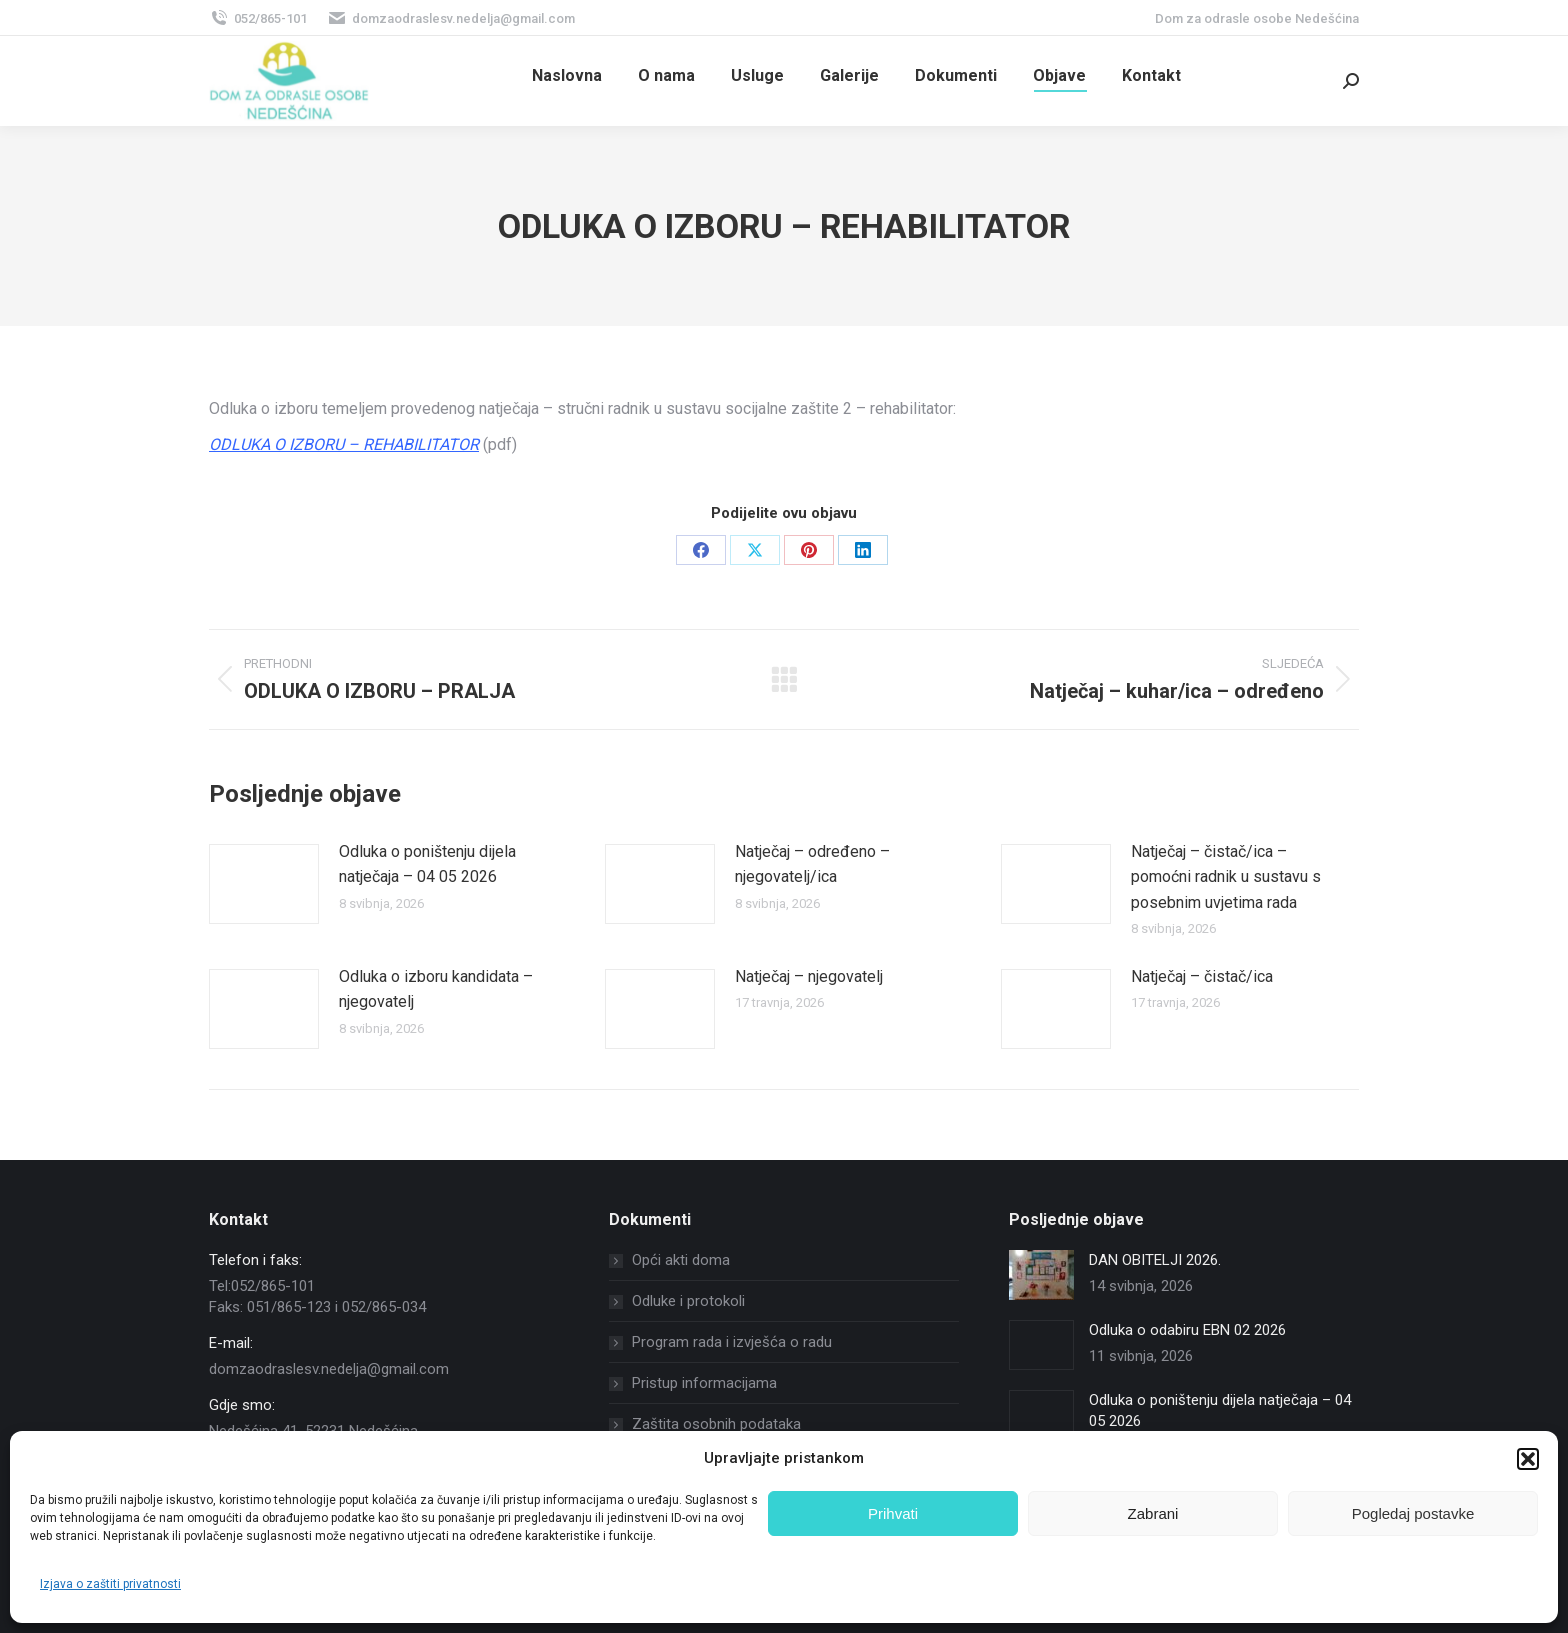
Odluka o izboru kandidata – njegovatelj (436, 989)
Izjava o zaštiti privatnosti (110, 1584)
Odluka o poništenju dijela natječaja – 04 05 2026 (427, 864)
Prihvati (893, 1513)
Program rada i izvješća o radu (732, 1342)
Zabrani (1153, 1513)
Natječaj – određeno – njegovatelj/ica (812, 864)
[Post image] (264, 884)
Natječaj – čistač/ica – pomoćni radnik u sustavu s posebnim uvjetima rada (1226, 877)
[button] (1528, 1459)
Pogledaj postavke (1413, 1513)
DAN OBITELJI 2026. (1155, 1260)
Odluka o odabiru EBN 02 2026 (1187, 1330)
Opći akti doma (681, 1260)
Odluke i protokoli (688, 1301)
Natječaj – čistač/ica (1202, 976)
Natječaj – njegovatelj (809, 976)
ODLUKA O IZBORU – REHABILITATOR (344, 444)
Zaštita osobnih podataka (716, 1424)
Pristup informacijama (704, 1383)
